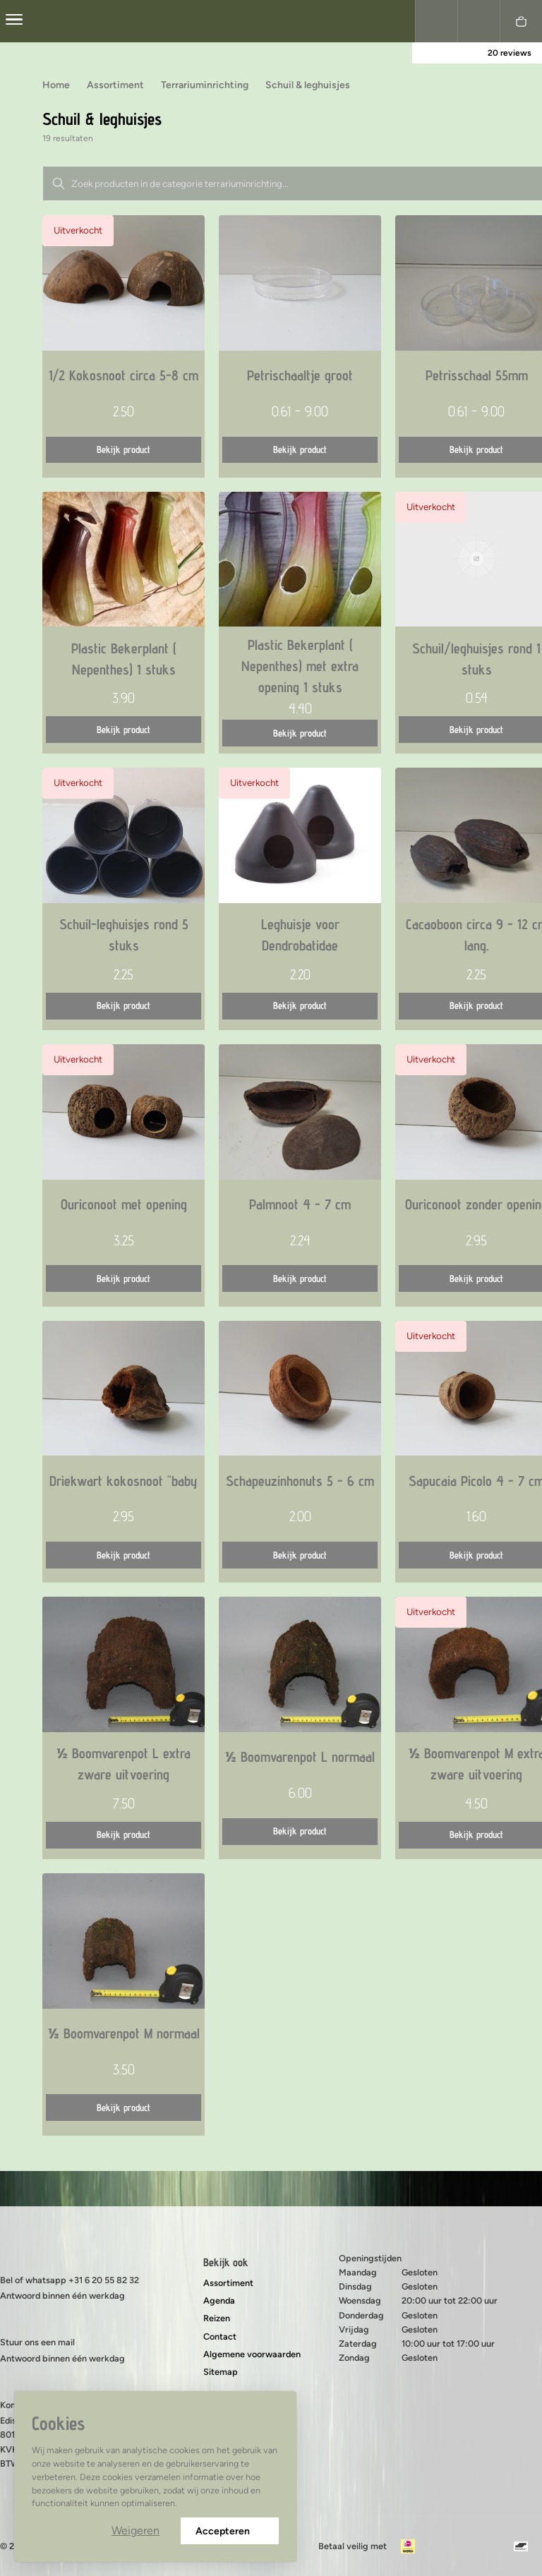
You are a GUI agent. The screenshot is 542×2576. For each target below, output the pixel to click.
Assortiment (228, 2283)
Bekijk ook (225, 2262)
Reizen (216, 2318)
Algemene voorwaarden (252, 2354)
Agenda (219, 2300)
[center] (14, 21)
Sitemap (220, 2371)
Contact (219, 2336)
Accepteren (229, 2531)
